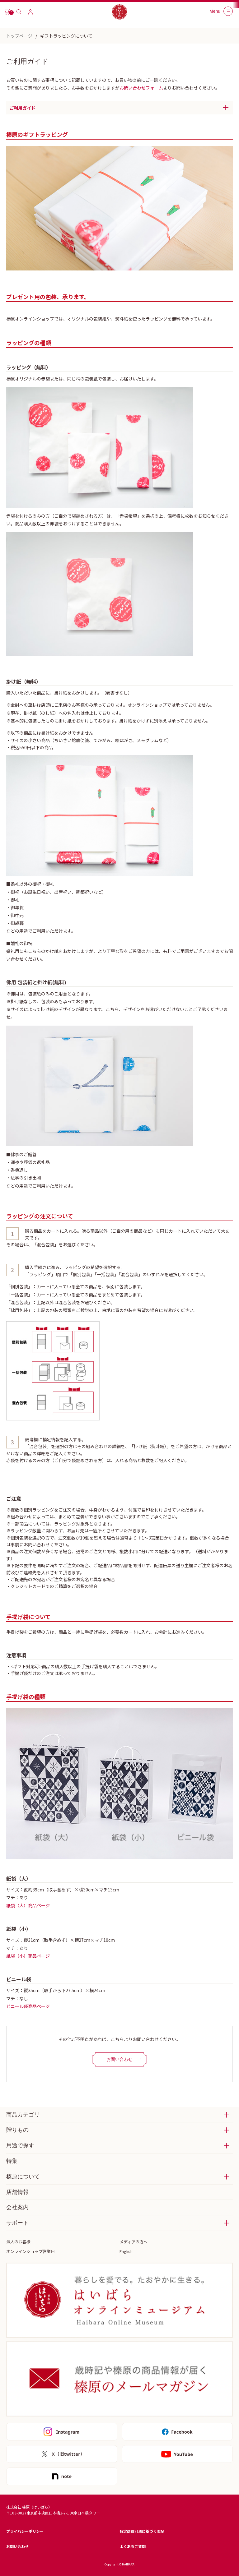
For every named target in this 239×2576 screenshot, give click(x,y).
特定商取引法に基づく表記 (142, 2531)
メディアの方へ (134, 2242)
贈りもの (17, 2130)
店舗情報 (17, 2192)
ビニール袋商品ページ (28, 2006)
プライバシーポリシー (25, 2531)
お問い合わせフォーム (141, 88)
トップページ (19, 36)
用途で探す (20, 2145)
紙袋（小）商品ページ (28, 1956)
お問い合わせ (17, 2546)
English (126, 2251)
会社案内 (17, 2207)
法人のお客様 (18, 2242)
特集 (11, 2161)
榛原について (23, 2176)
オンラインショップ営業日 (30, 2251)
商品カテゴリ (23, 2115)
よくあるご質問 (133, 2546)
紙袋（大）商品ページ (28, 1905)
